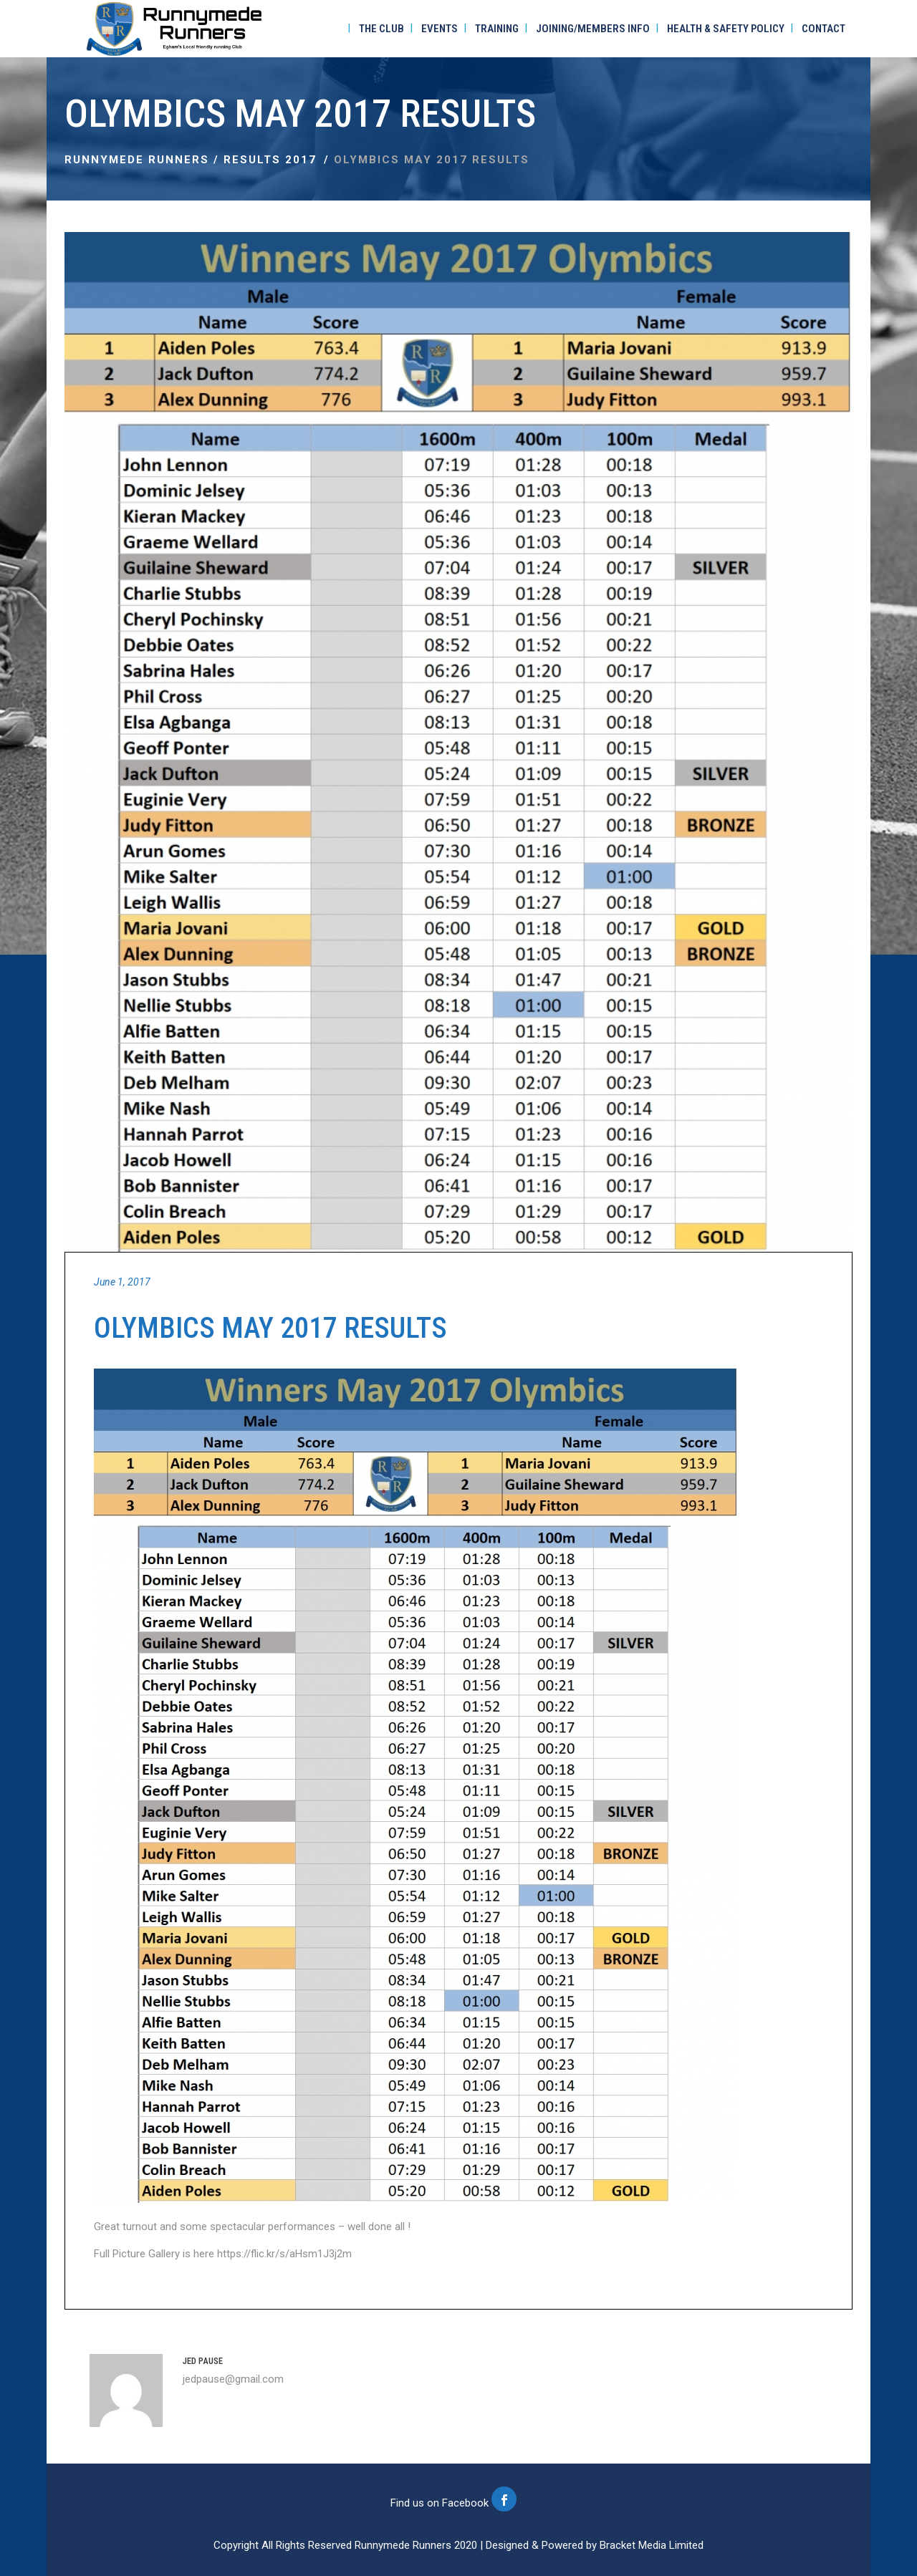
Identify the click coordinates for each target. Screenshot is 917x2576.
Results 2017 (270, 159)
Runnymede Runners (136, 159)
